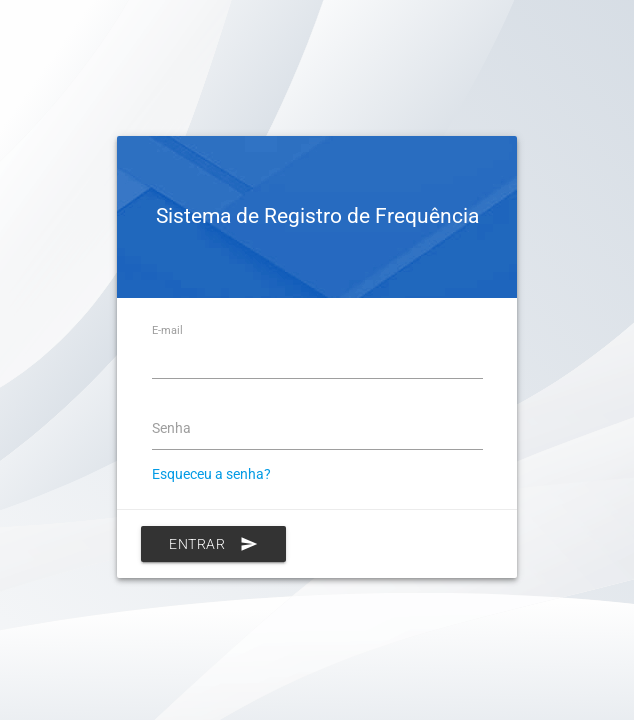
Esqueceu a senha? (211, 474)
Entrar (213, 544)
